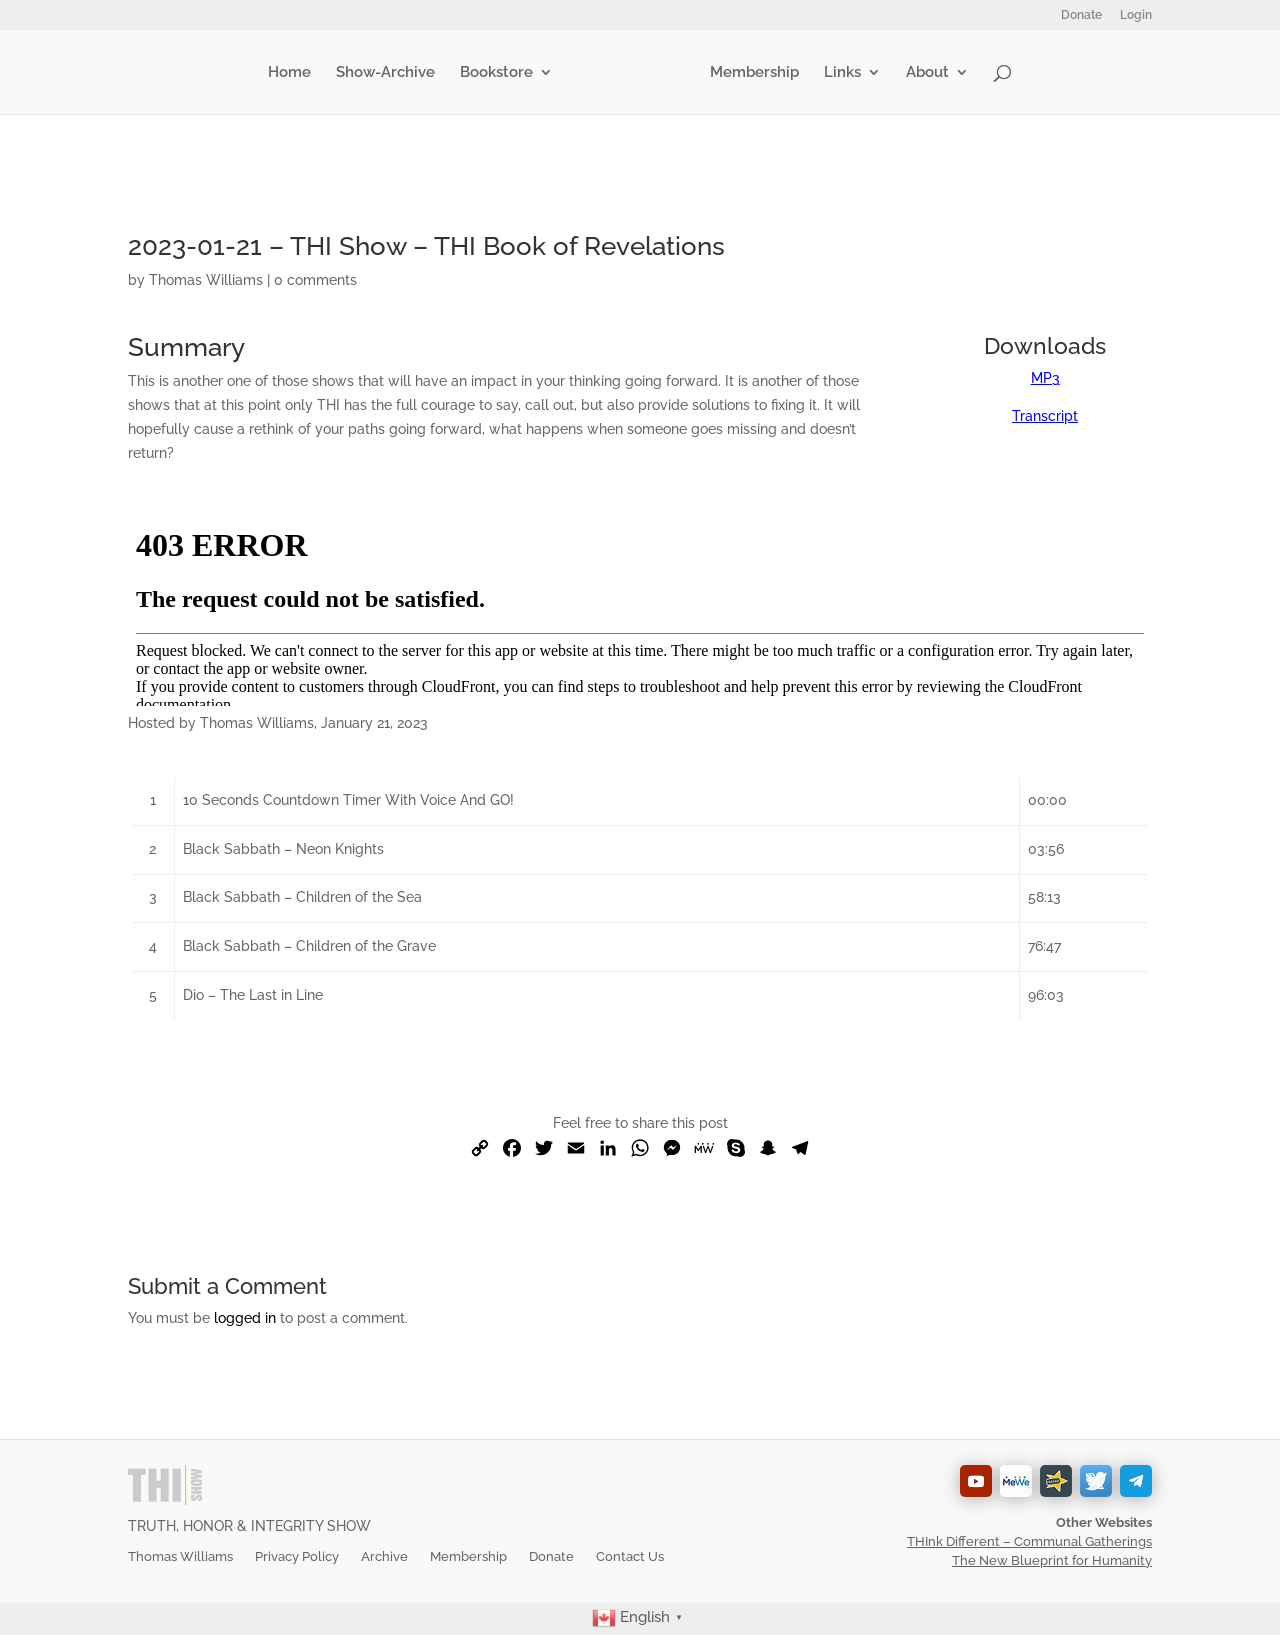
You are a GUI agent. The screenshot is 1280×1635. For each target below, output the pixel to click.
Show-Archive (389, 73)
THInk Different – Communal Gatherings (1029, 1541)
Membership (750, 73)
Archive (384, 1556)
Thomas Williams (206, 280)
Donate (1081, 15)
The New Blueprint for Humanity (1052, 1560)
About (923, 73)
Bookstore (500, 73)
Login (1136, 15)
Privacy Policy (297, 1556)
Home (293, 73)
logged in (245, 1318)
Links (838, 73)
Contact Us (630, 1556)
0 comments (315, 280)
